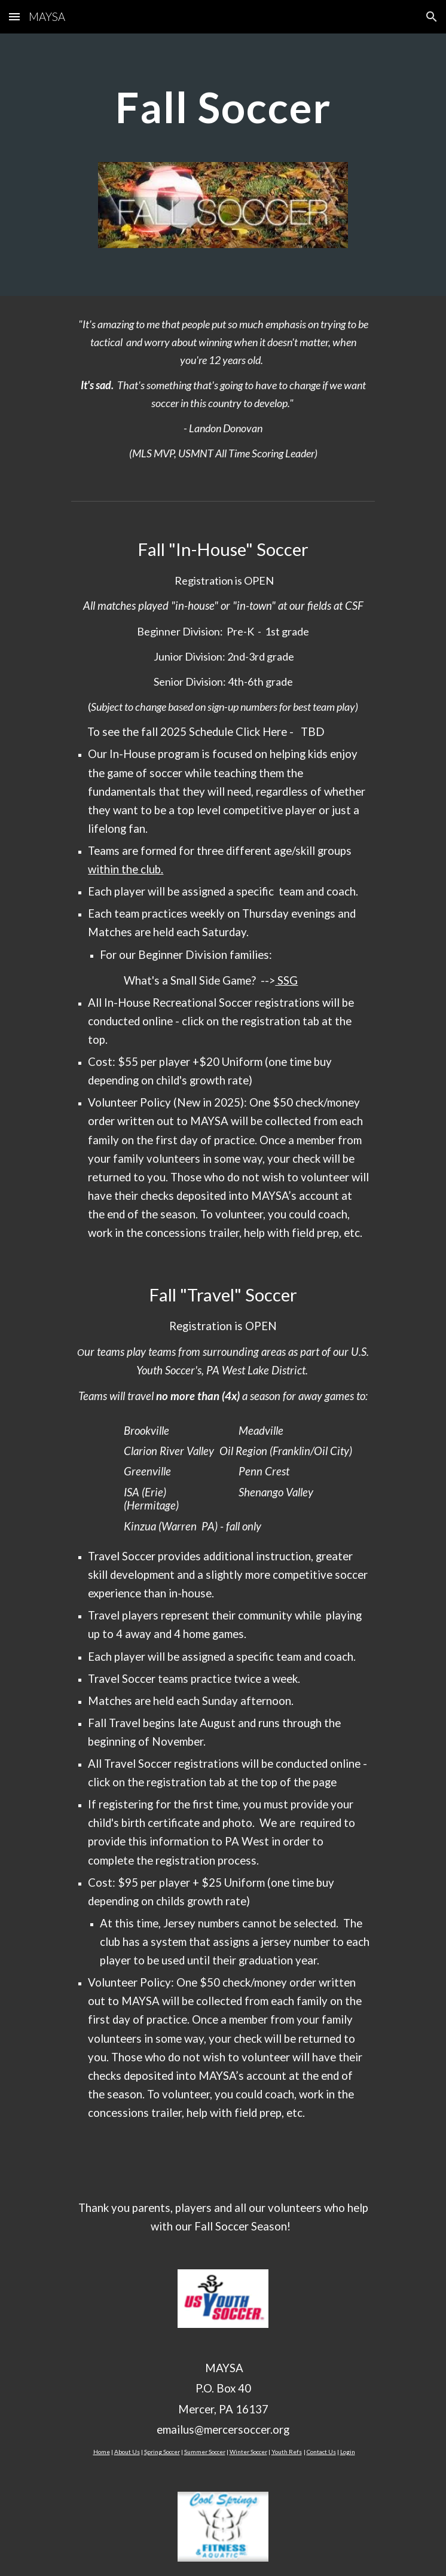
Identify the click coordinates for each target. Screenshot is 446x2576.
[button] (14, 16)
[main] (222, 107)
